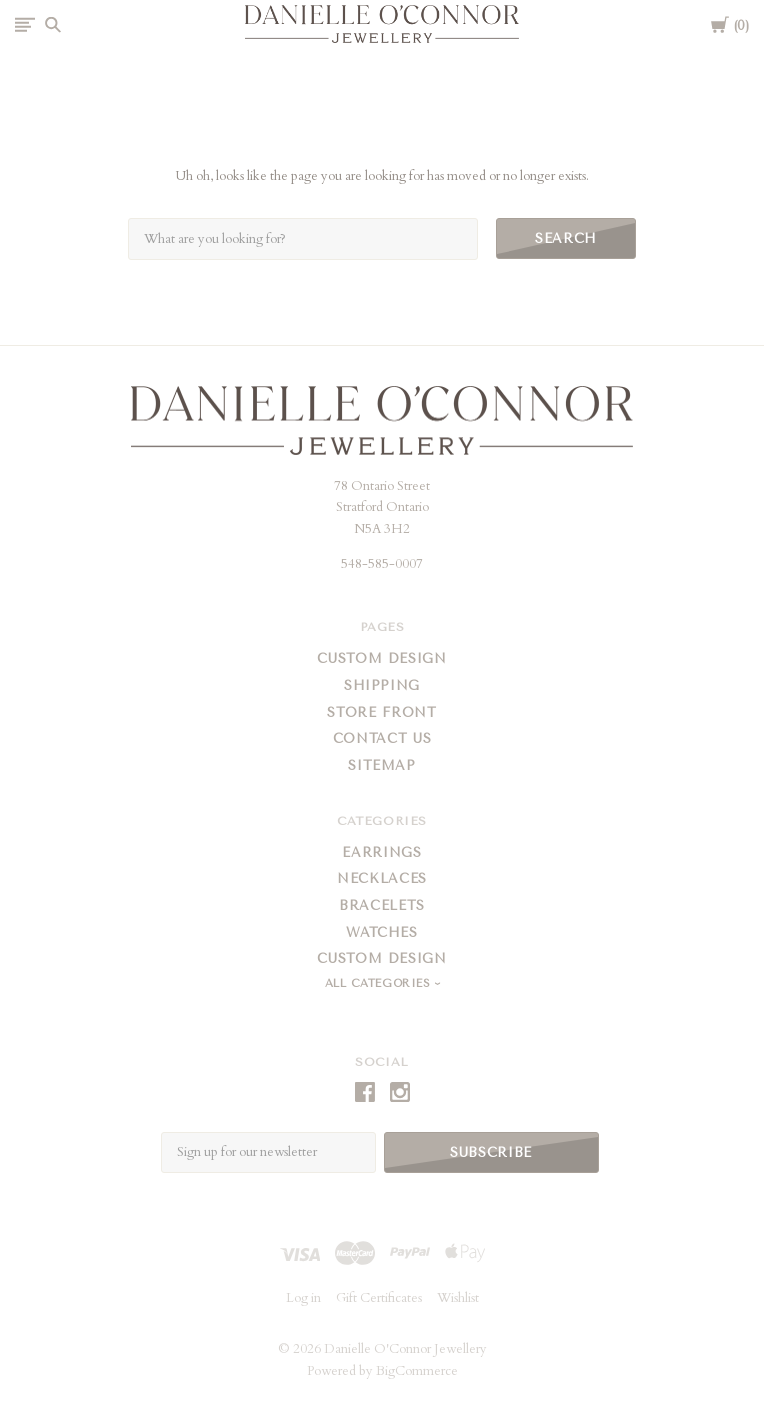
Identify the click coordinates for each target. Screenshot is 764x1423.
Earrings (381, 852)
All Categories (380, 983)
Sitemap (382, 765)
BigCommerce (417, 1371)
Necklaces (382, 878)
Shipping (382, 685)
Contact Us (382, 738)
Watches (382, 932)
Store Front (381, 712)
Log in (303, 1298)
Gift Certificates (379, 1298)
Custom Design (381, 658)
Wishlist (458, 1298)
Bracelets (382, 905)
